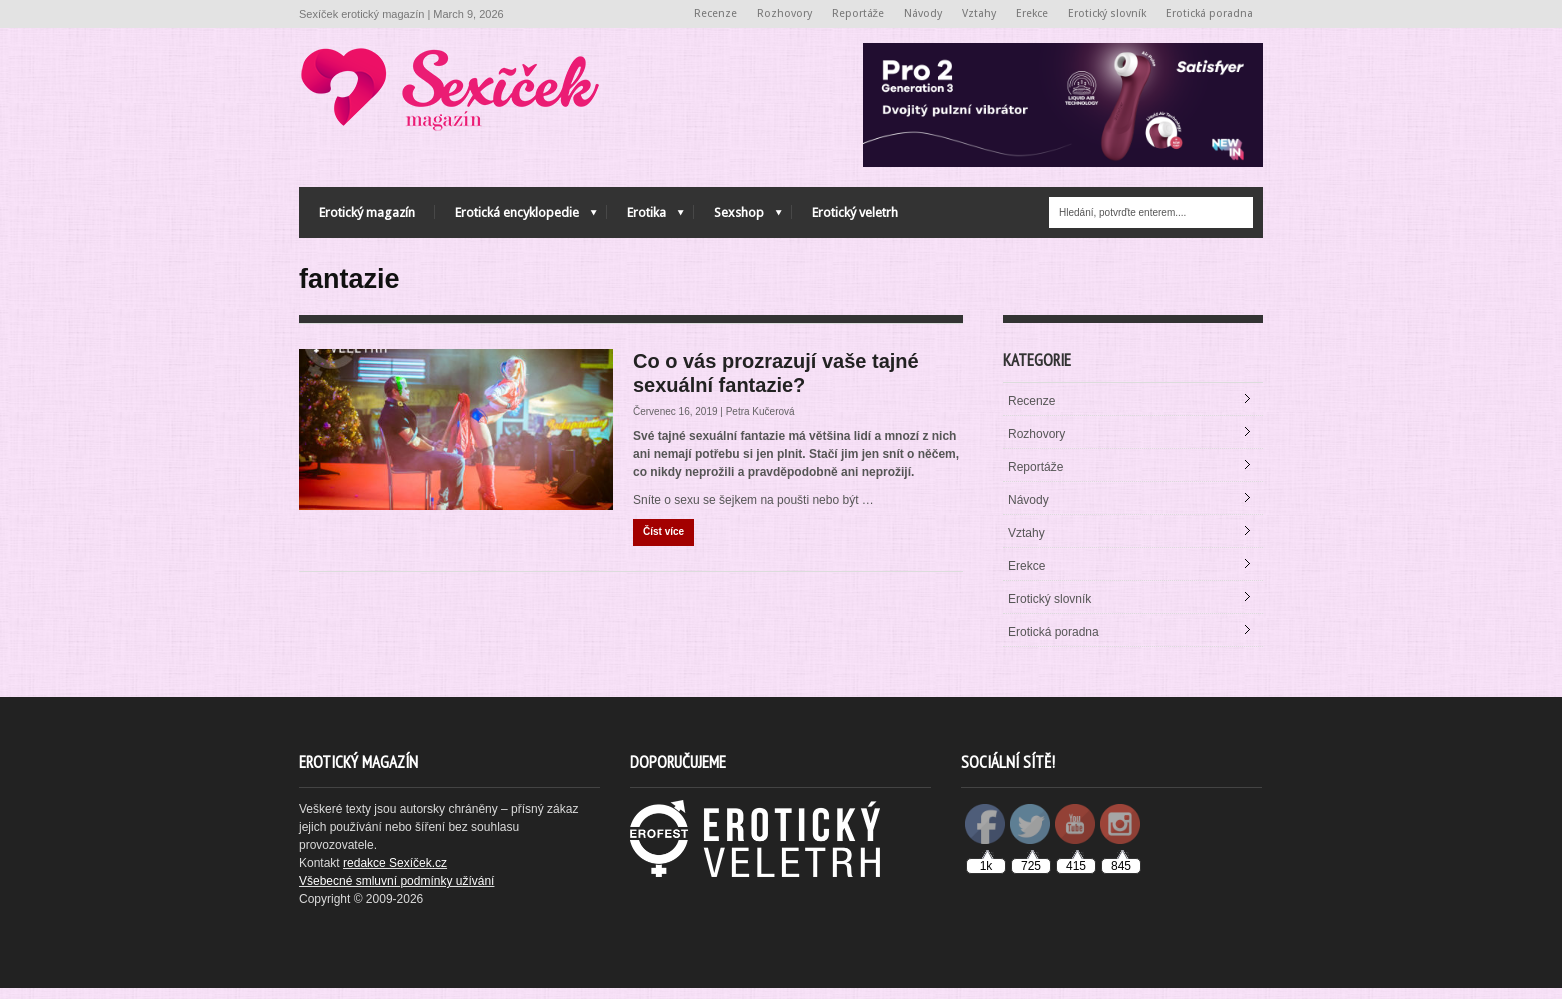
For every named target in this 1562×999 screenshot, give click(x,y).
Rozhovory (784, 13)
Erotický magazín (367, 212)
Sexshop (738, 217)
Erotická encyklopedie (516, 217)
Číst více (663, 542)
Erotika (645, 217)
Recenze (715, 13)
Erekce (1032, 13)
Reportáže (858, 13)
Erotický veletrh (855, 212)
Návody (923, 13)
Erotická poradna (1209, 13)
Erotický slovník (1107, 13)
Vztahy (979, 13)
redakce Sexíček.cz (395, 874)
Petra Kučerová (760, 422)
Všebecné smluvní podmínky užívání (396, 892)
